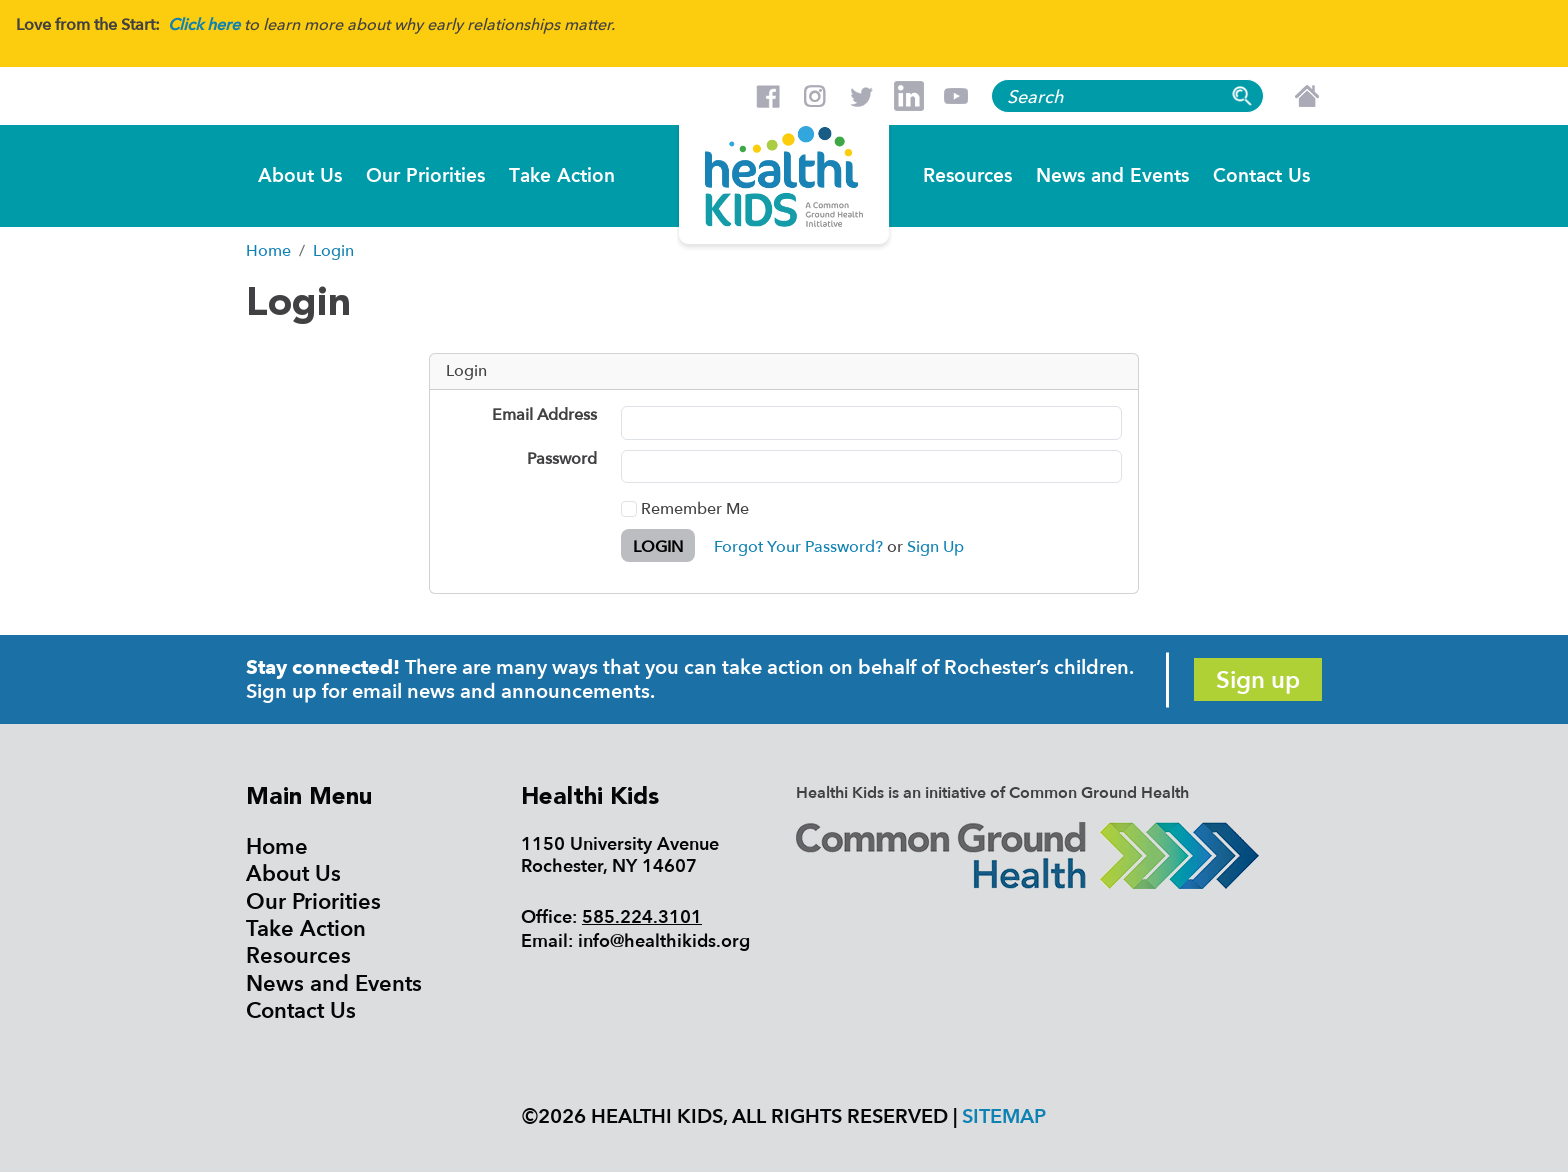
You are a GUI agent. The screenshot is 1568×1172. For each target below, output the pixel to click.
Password (562, 460)
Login (658, 547)
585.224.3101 (642, 917)
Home (277, 847)
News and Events (1112, 174)
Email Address (544, 416)
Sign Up (935, 547)
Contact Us (1261, 174)
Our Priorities (425, 174)
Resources (967, 174)
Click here (204, 25)
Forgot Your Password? (798, 547)
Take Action (562, 174)
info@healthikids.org (664, 941)
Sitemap (1004, 1116)
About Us (300, 174)
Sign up (1258, 680)
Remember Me (685, 509)
